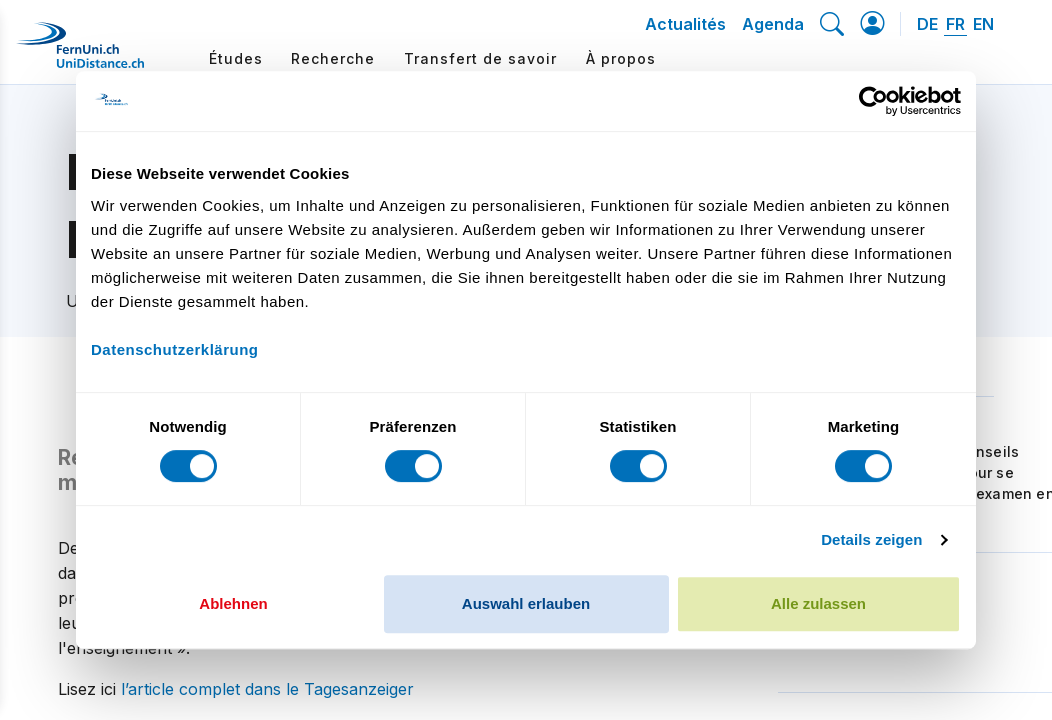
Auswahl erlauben (526, 603)
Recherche (333, 58)
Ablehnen (233, 603)
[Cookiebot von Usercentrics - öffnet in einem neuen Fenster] (873, 101)
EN (983, 24)
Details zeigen (871, 539)
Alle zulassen (818, 603)
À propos (621, 58)
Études (236, 58)
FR (955, 24)
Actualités (685, 24)
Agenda (773, 24)
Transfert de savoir (480, 58)
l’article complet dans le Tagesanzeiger (267, 689)
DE (927, 24)
